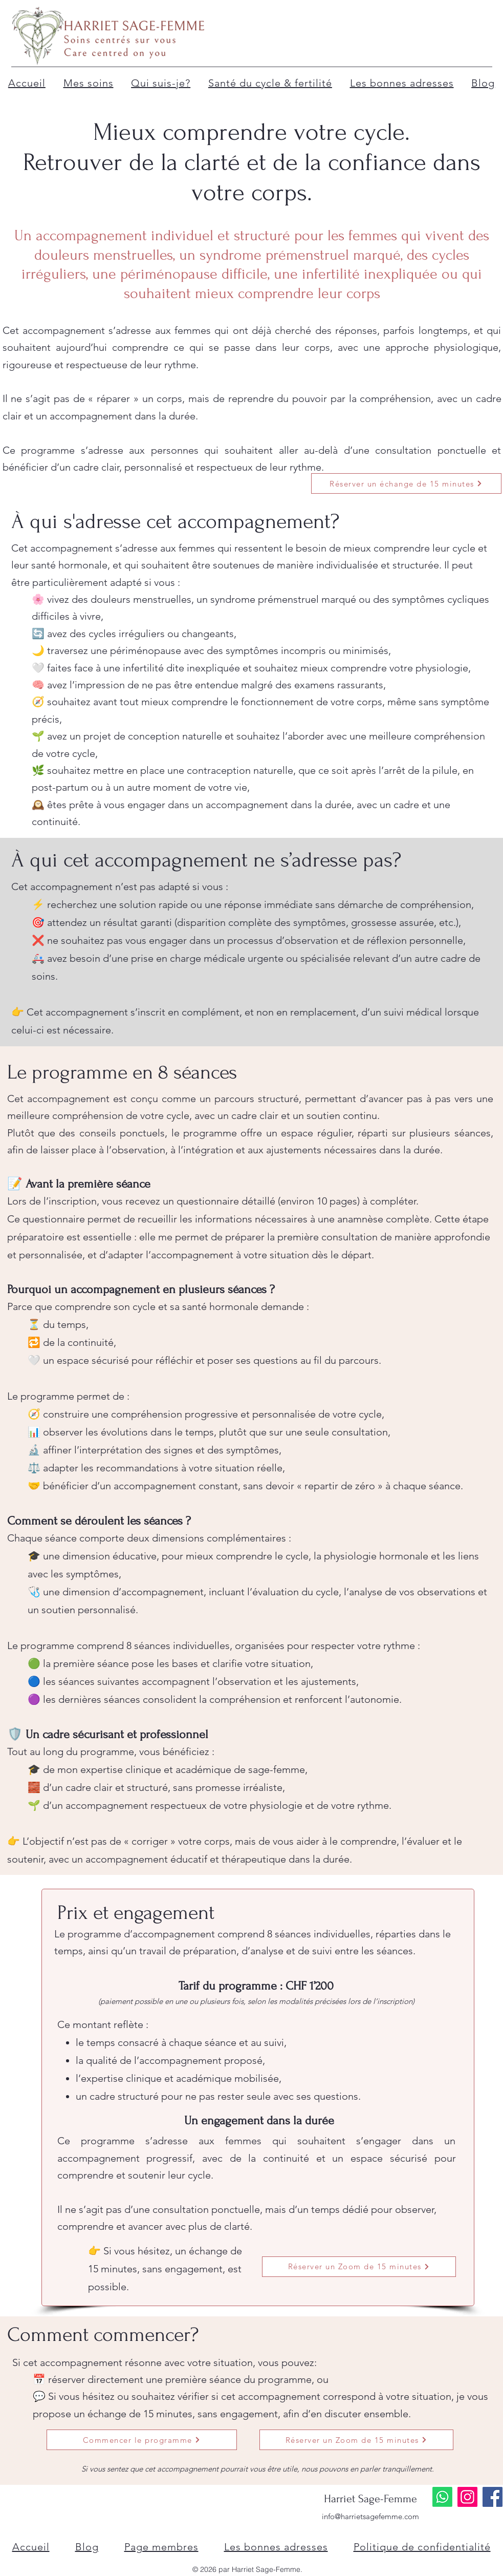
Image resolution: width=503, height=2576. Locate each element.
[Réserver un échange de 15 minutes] (406, 483)
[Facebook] (492, 2497)
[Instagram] (467, 2497)
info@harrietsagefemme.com (370, 2516)
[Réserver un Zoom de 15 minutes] (359, 2266)
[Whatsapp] (442, 2497)
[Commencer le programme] (142, 2440)
